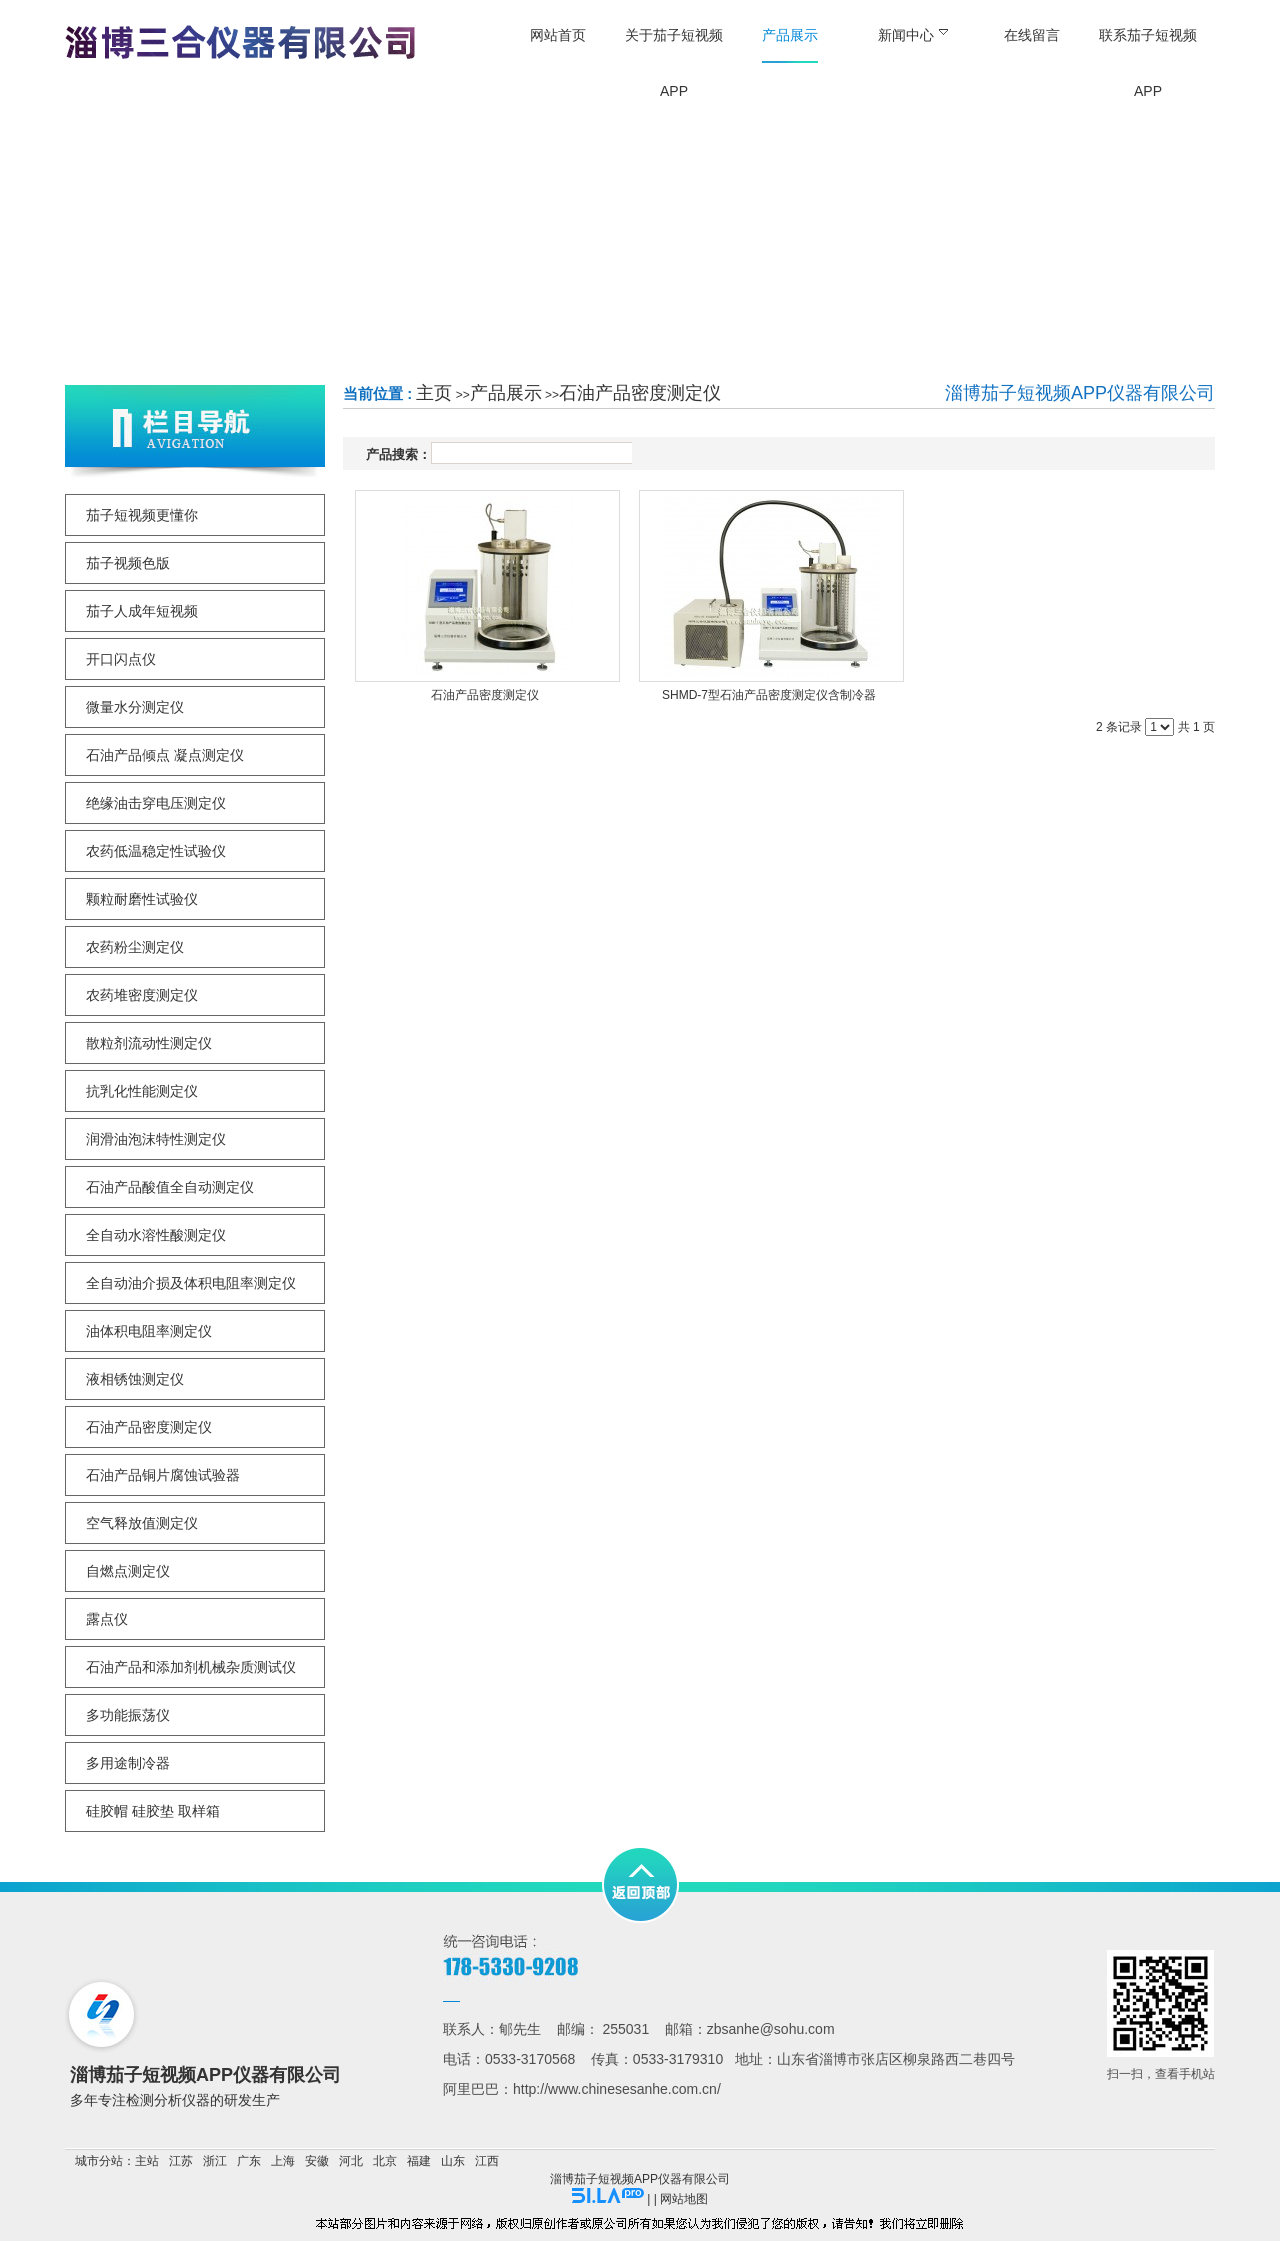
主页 (434, 393)
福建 (419, 2161)
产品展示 (506, 393)
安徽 (317, 2161)
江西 (487, 2161)
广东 (249, 2161)
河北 (351, 2161)
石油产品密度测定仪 (640, 393)
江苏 (181, 2161)
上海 (283, 2161)
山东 (453, 2161)
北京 (385, 2161)
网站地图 (684, 2199)
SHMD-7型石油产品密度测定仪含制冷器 (769, 695)
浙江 (215, 2161)
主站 (147, 2161)
